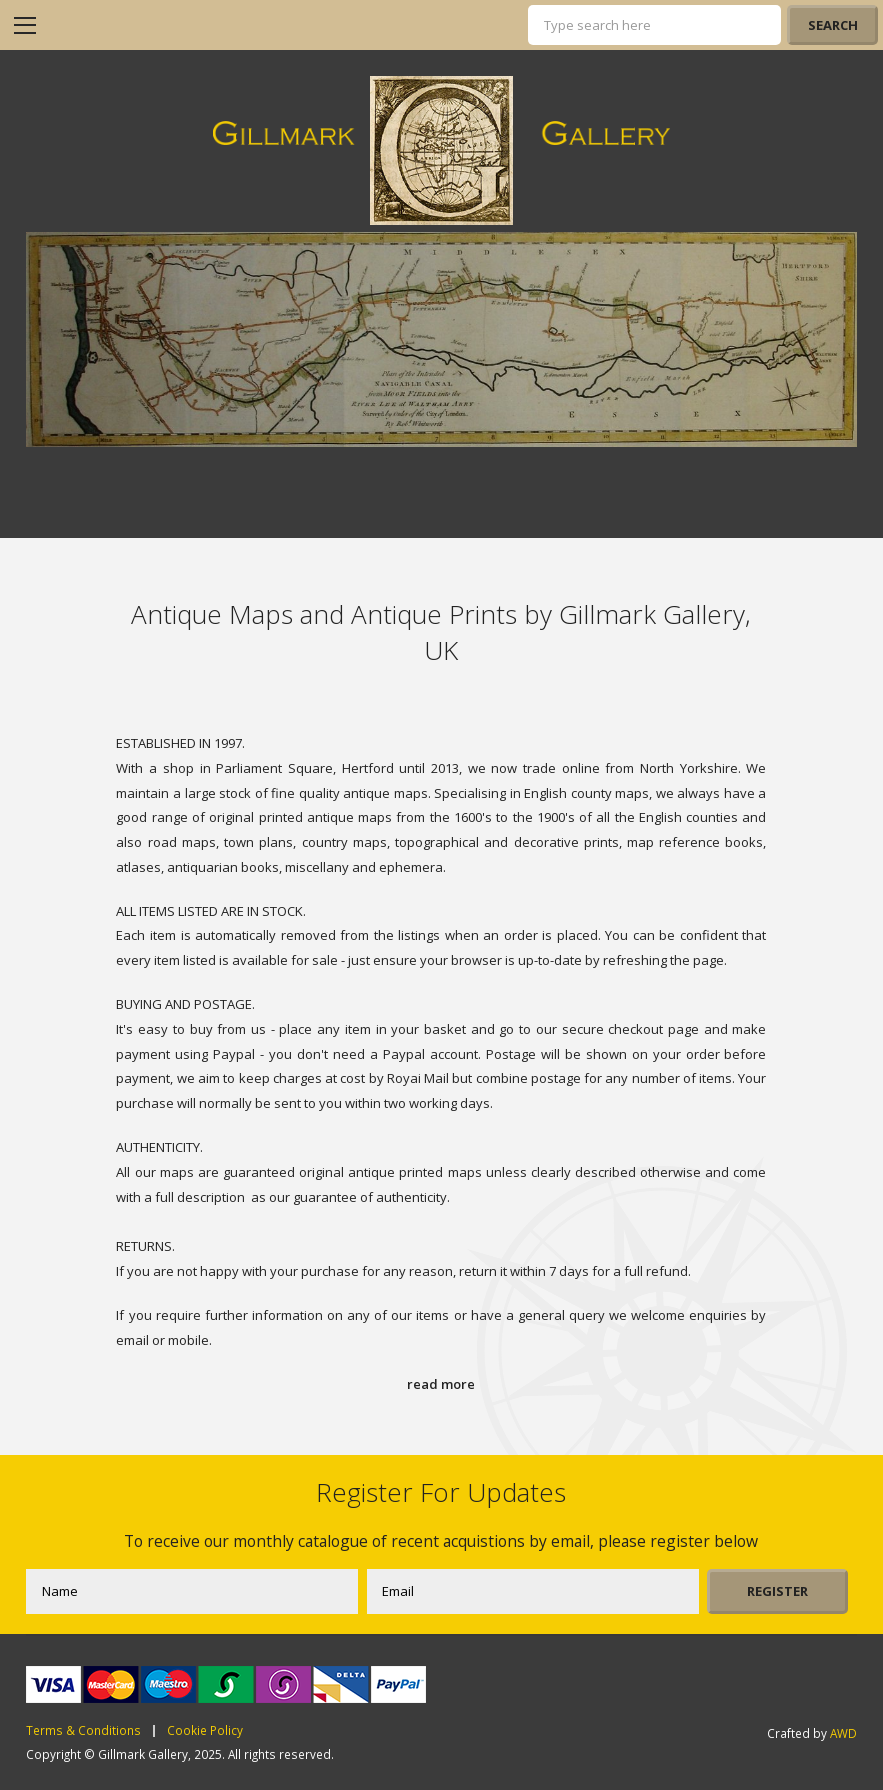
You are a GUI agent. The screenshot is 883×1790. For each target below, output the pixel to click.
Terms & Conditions (83, 1731)
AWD (843, 1733)
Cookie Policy (205, 1731)
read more (441, 1384)
